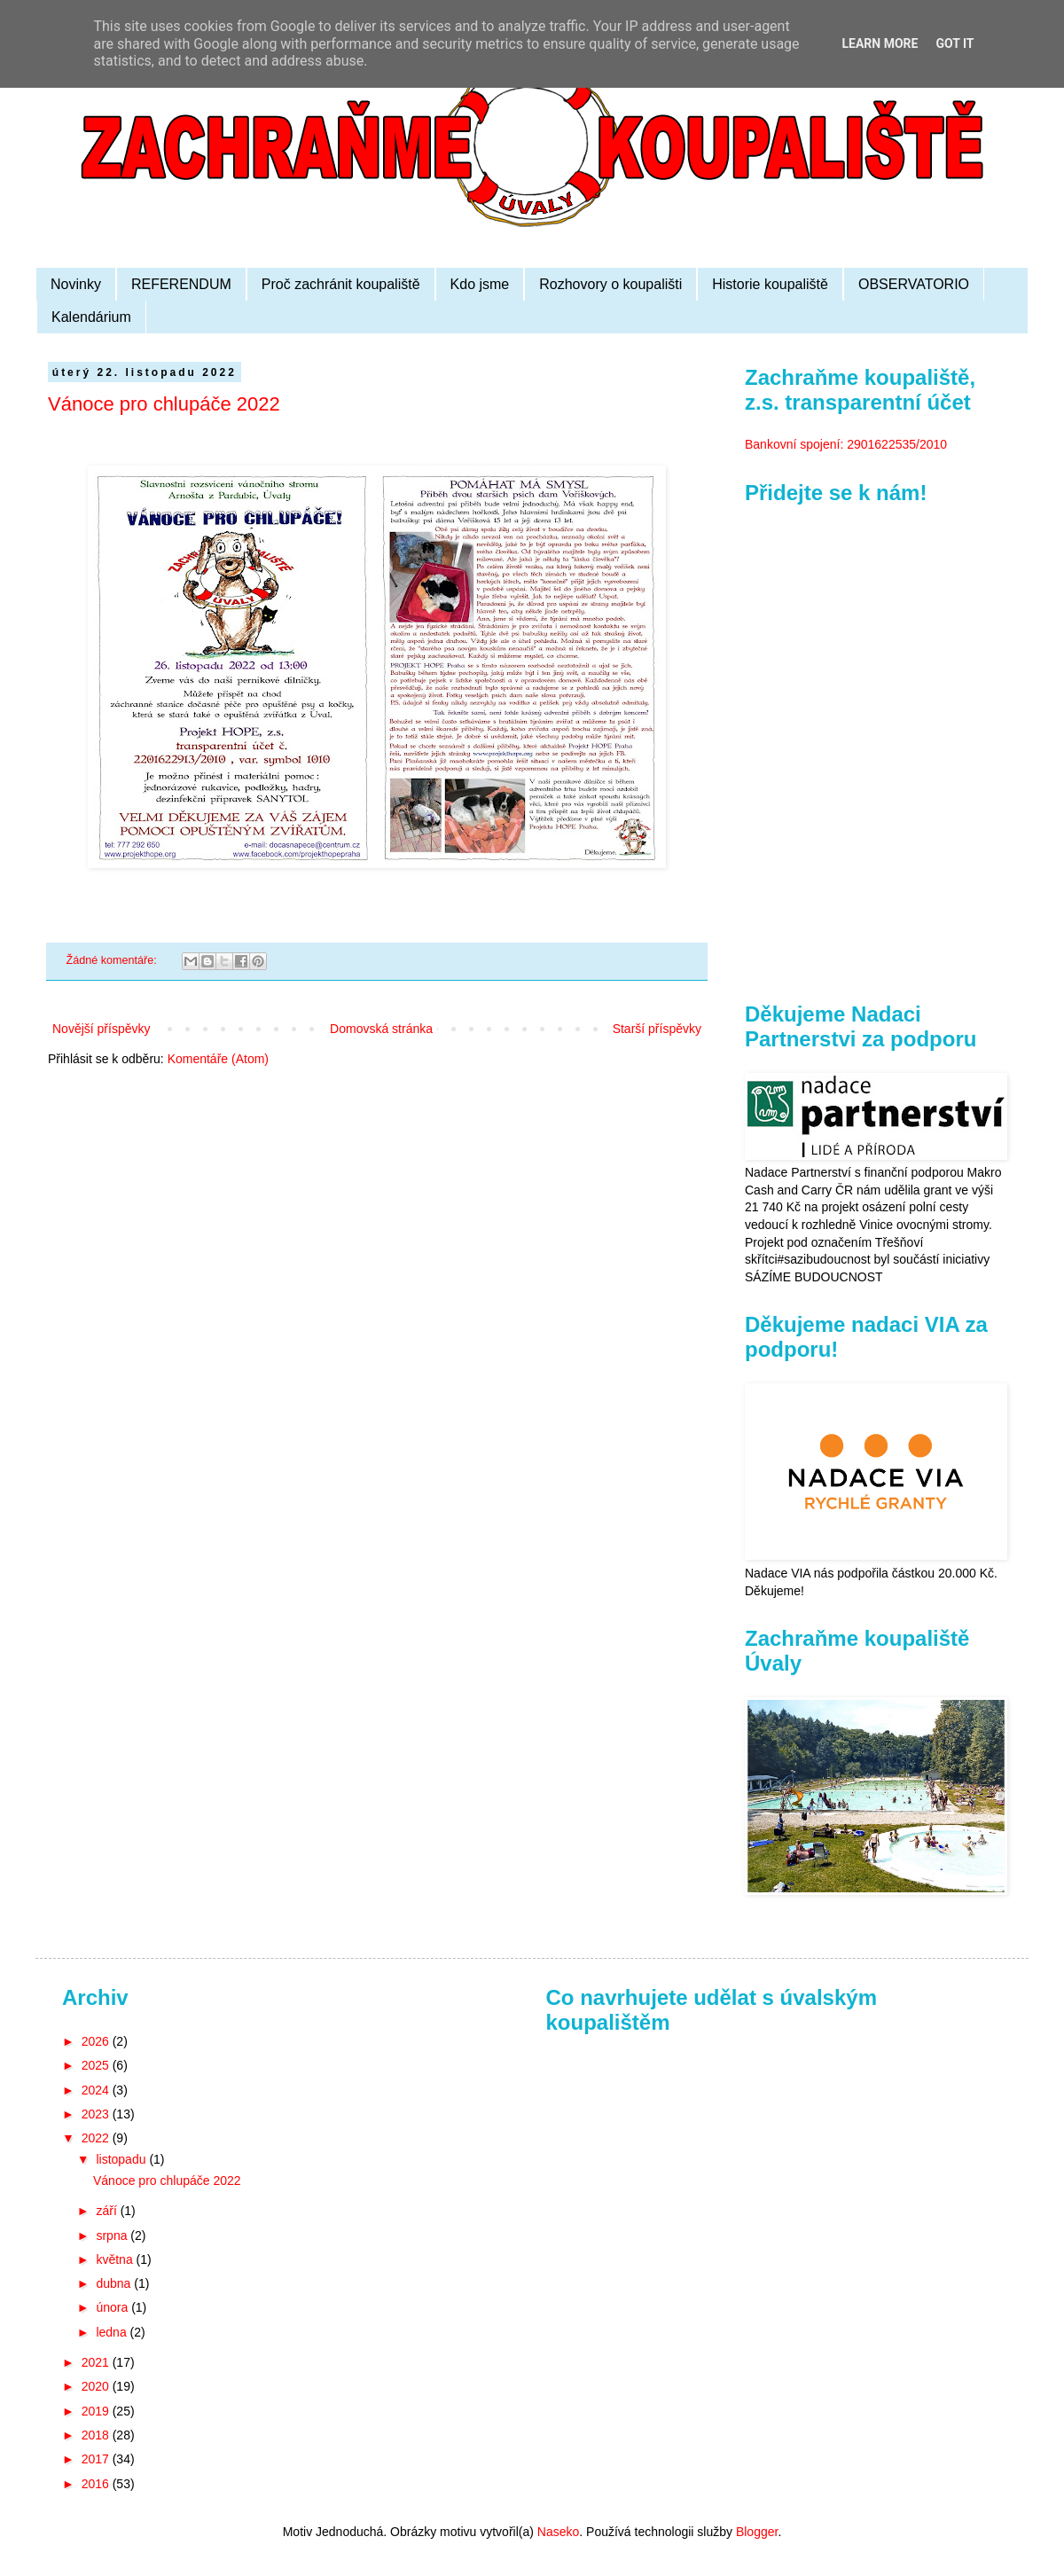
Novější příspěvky (101, 1029)
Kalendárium (91, 317)
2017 (97, 2459)
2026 (97, 2041)
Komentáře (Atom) (218, 1059)
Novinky (76, 284)
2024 (97, 2090)
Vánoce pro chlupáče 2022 (164, 404)
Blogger (757, 2532)
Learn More (879, 43)
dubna (115, 2283)
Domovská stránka (381, 1029)
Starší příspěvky (657, 1029)
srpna (113, 2235)
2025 (97, 2065)
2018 (97, 2435)
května (116, 2259)
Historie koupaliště (770, 284)
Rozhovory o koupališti (610, 284)
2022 (97, 2138)
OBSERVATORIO (913, 284)
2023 (97, 2114)
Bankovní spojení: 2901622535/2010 (846, 444)
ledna (112, 2332)
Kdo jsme (480, 284)
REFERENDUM (181, 284)
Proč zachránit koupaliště (341, 284)
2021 (97, 2362)
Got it (954, 43)
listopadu (122, 2159)
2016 (97, 2484)
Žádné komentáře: (113, 960)
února (113, 2307)
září (108, 2211)
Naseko (558, 2532)
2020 (97, 2386)
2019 (97, 2411)
